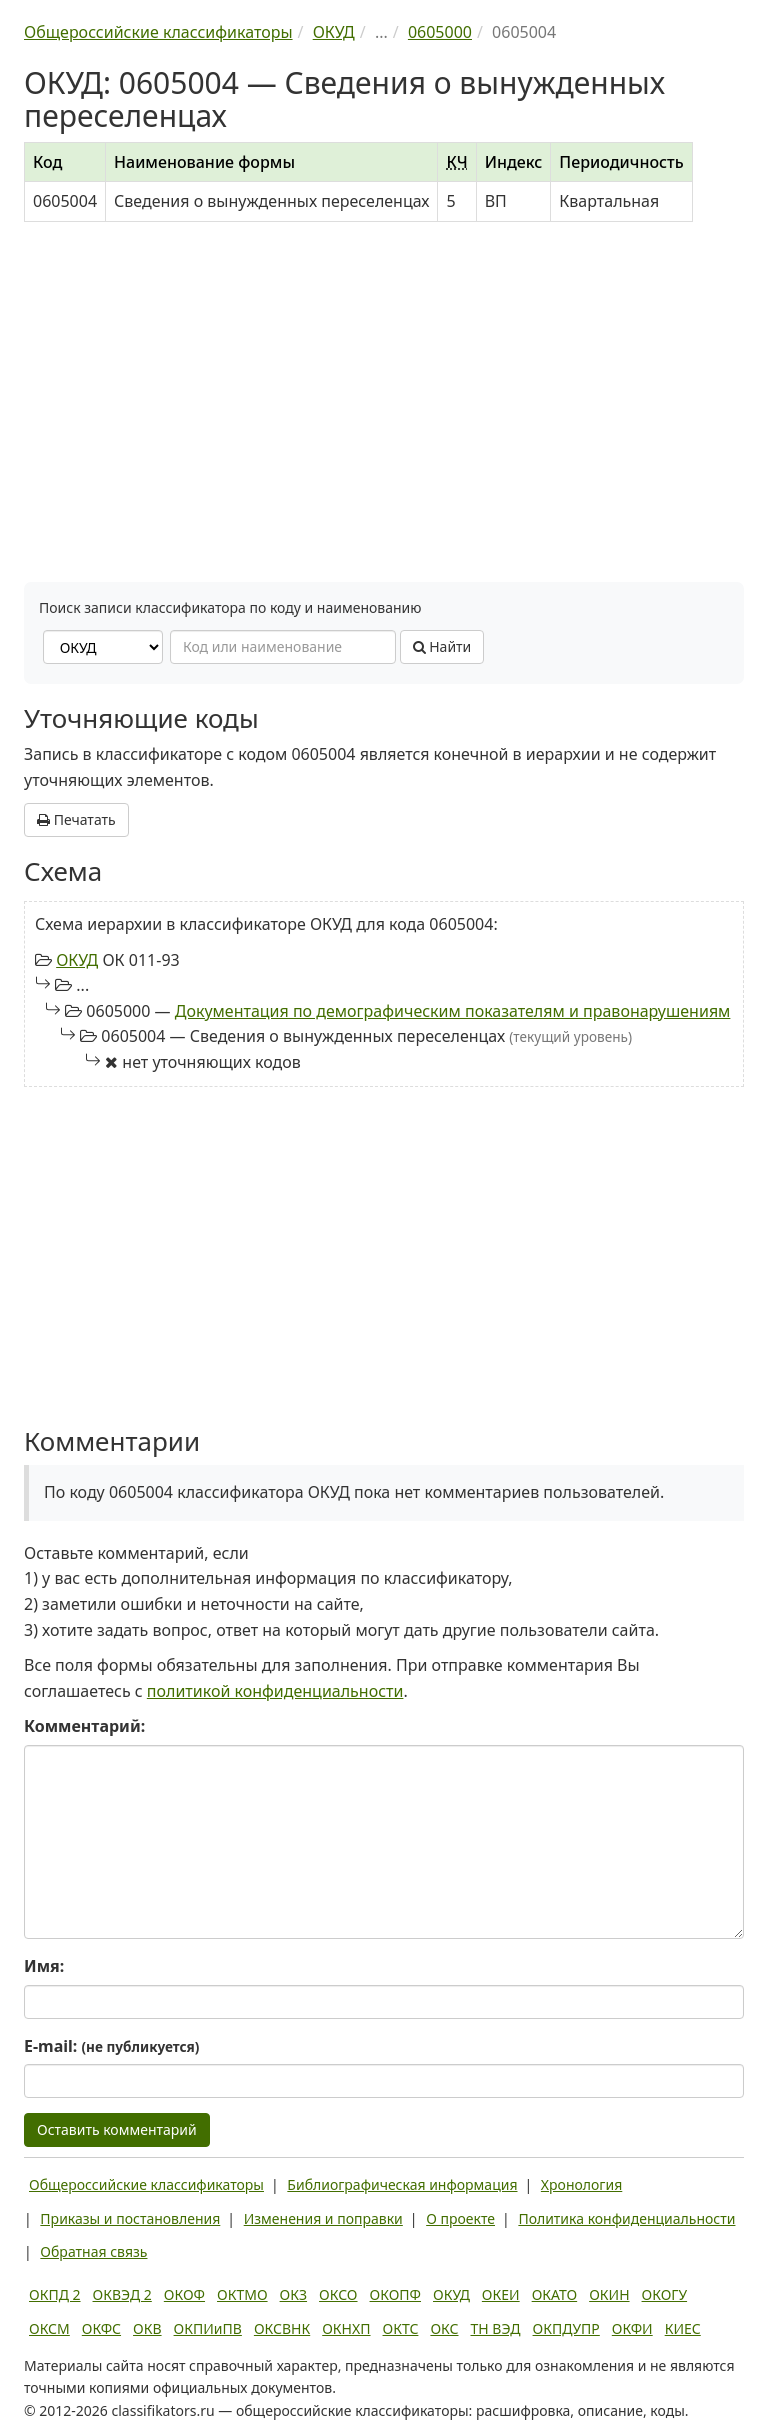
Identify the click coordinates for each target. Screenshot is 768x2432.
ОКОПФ (395, 2294)
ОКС (444, 2328)
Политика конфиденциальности (626, 2218)
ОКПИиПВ (208, 2328)
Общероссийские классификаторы (146, 2184)
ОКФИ (632, 2328)
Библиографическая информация (402, 2184)
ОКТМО (242, 2294)
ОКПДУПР (566, 2328)
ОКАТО (555, 2294)
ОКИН (609, 2294)
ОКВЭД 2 (122, 2294)
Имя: (44, 1966)
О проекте (460, 2218)
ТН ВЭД (496, 2328)
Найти (442, 646)
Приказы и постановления (130, 2218)
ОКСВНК (282, 2328)
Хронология (581, 2184)
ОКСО (338, 2294)
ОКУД (77, 960)
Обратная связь (93, 2251)
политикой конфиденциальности (275, 1691)
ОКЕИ (501, 2294)
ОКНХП (346, 2328)
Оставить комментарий (117, 2129)
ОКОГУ (665, 2294)
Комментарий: (84, 1726)
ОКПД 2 (55, 2294)
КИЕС (683, 2328)
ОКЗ (293, 2294)
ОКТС (401, 2328)
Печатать (76, 819)
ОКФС (101, 2328)
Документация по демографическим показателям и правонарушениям (453, 1011)
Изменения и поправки (323, 2218)
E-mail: (111, 2046)
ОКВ (147, 2328)
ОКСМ (49, 2328)
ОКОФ (184, 2294)
